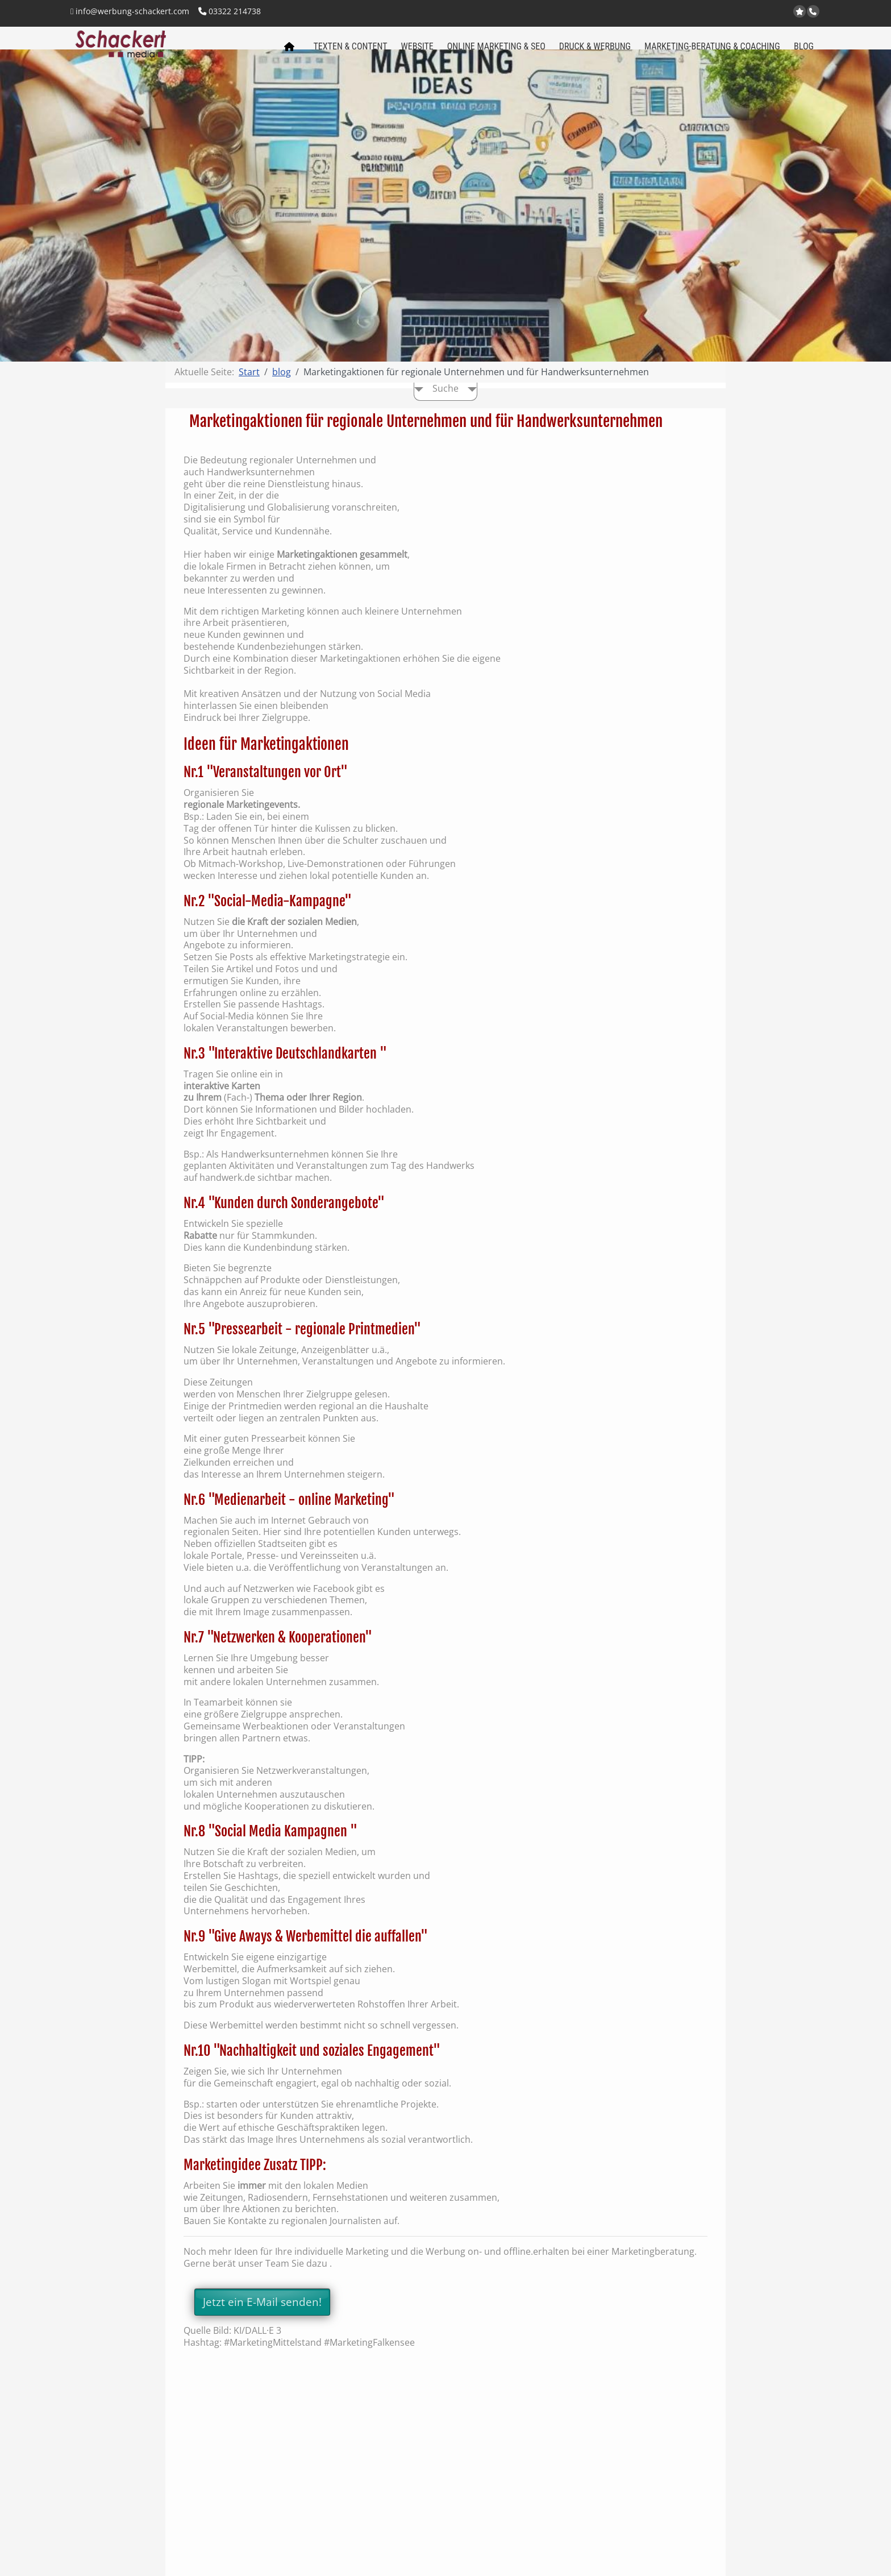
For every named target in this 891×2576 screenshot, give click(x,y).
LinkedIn (786, 12)
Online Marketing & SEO (496, 52)
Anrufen (814, 12)
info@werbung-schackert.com (129, 11)
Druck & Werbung (595, 52)
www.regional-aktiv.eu (744, 12)
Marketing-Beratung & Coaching (712, 52)
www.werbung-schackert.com (730, 12)
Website (417, 52)
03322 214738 (229, 11)
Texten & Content (351, 52)
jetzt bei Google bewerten (801, 12)
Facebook (772, 12)
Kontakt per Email (758, 12)
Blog (804, 52)
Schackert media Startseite (288, 56)
